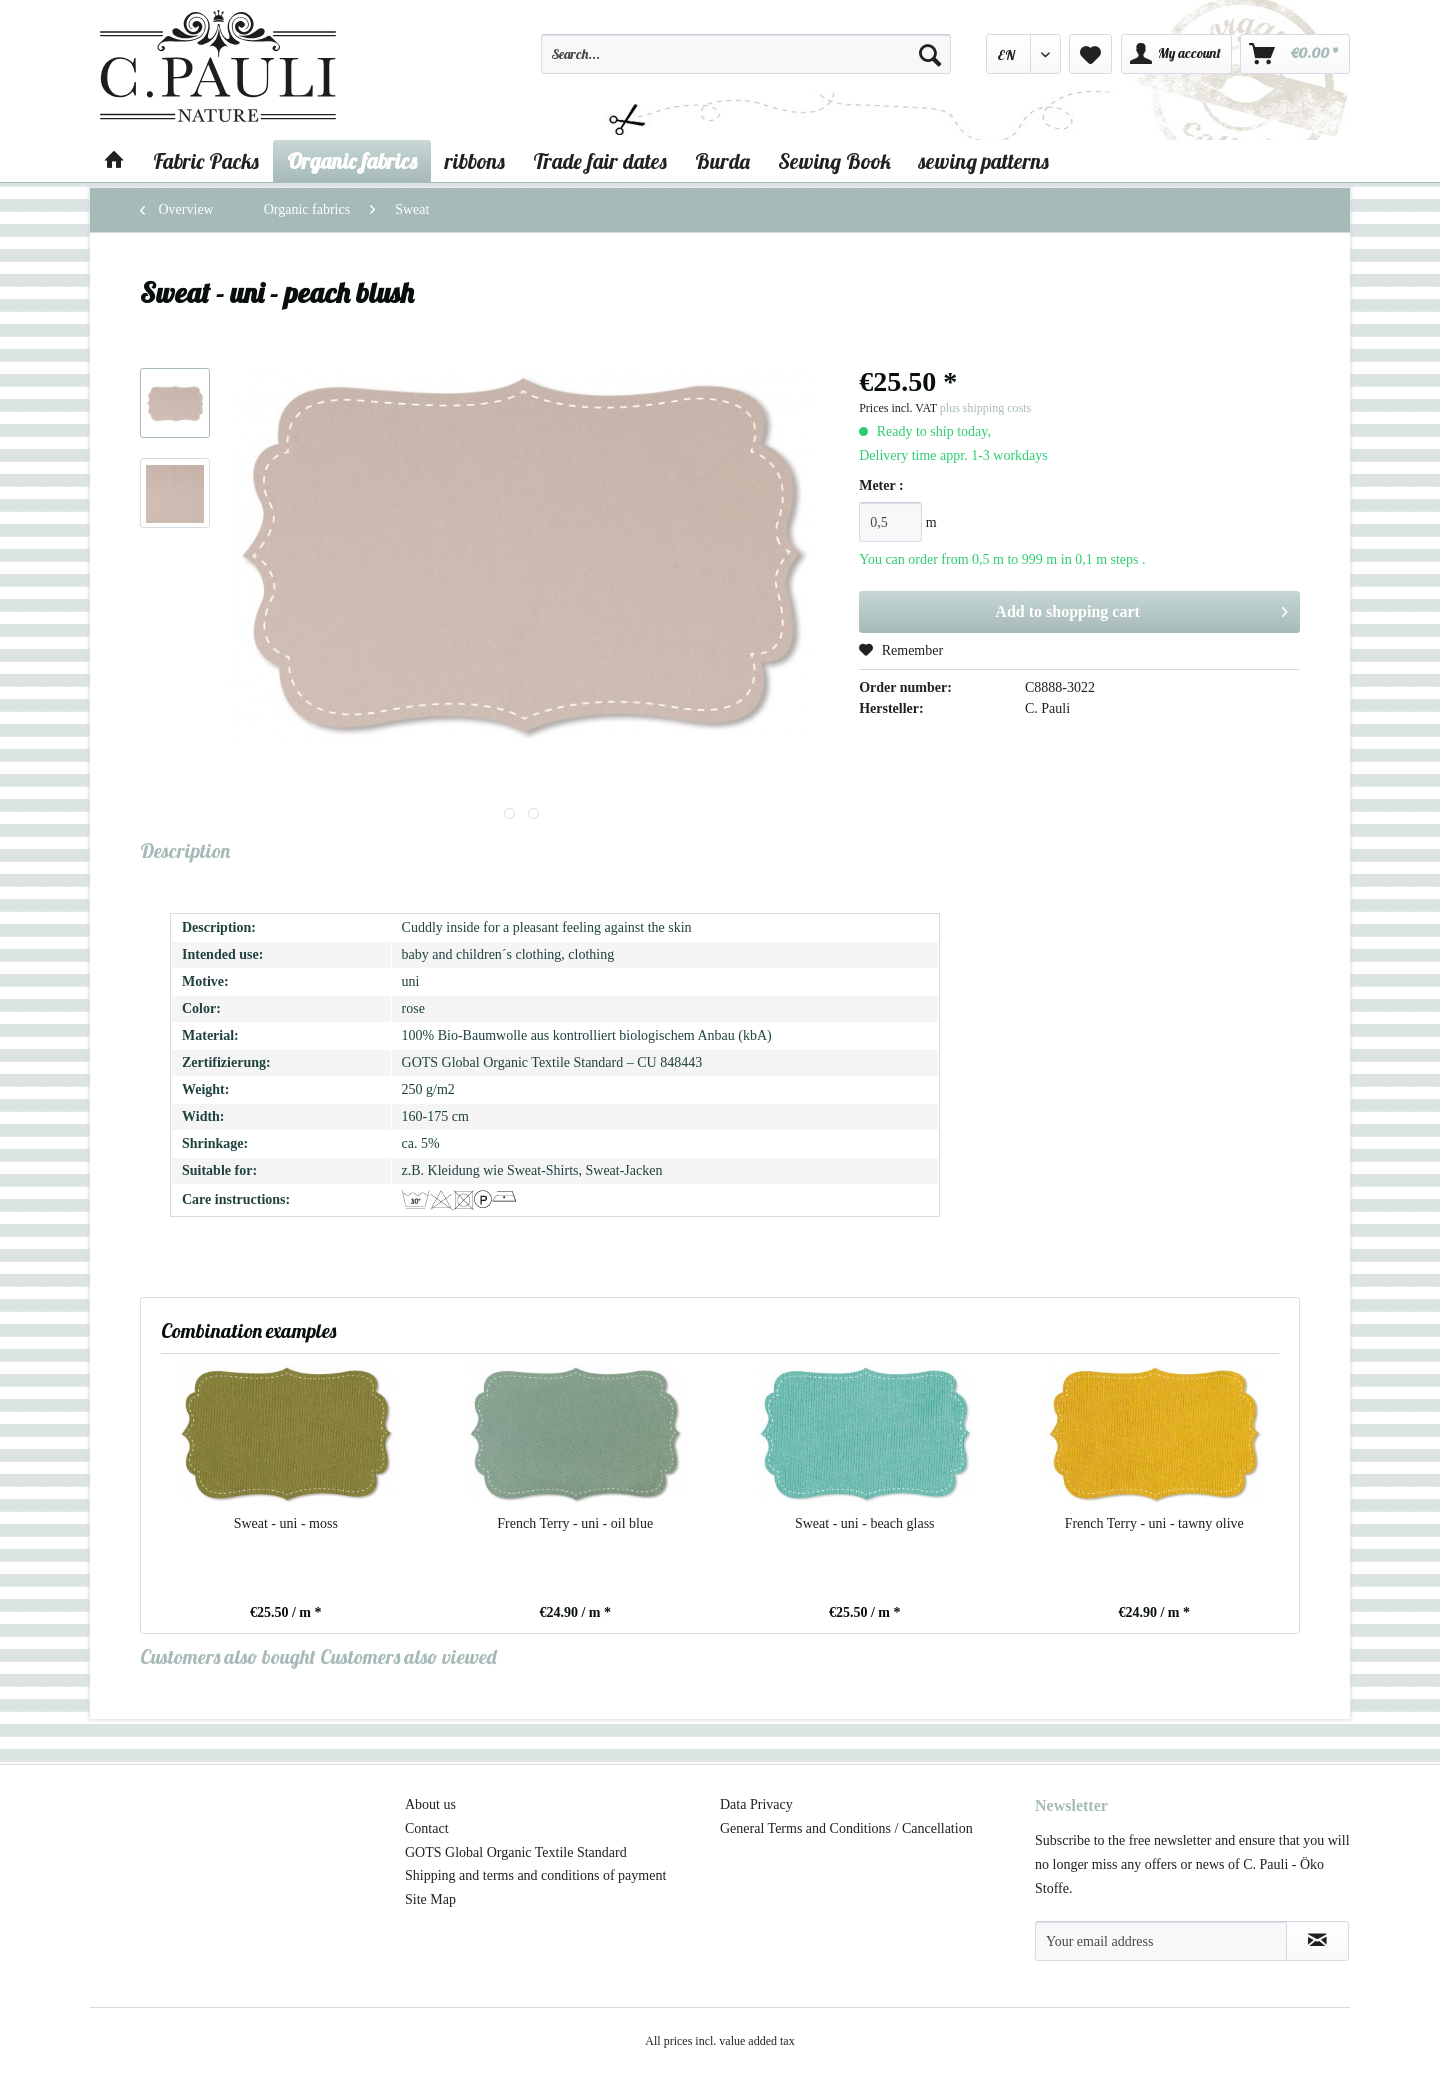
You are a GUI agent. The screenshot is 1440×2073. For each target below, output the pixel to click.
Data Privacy (756, 1804)
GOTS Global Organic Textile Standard (516, 1852)
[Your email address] (1161, 1941)
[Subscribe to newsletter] (1317, 1941)
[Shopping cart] (1295, 54)
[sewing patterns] (984, 161)
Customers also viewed (408, 1656)
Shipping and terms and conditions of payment (535, 1875)
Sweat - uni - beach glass (865, 1523)
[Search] (930, 54)
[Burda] (722, 161)
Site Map (430, 1899)
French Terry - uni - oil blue (575, 1523)
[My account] (1176, 54)
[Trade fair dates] (600, 161)
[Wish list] (1090, 54)
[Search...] (746, 54)
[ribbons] (475, 161)
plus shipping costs (985, 408)
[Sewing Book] (834, 161)
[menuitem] (746, 63)
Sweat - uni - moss (286, 1523)
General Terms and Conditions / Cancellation (846, 1828)
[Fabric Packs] (206, 161)
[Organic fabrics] (352, 161)
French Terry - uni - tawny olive (1154, 1523)
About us (430, 1804)
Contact (427, 1828)
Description (185, 850)
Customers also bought (228, 1656)
